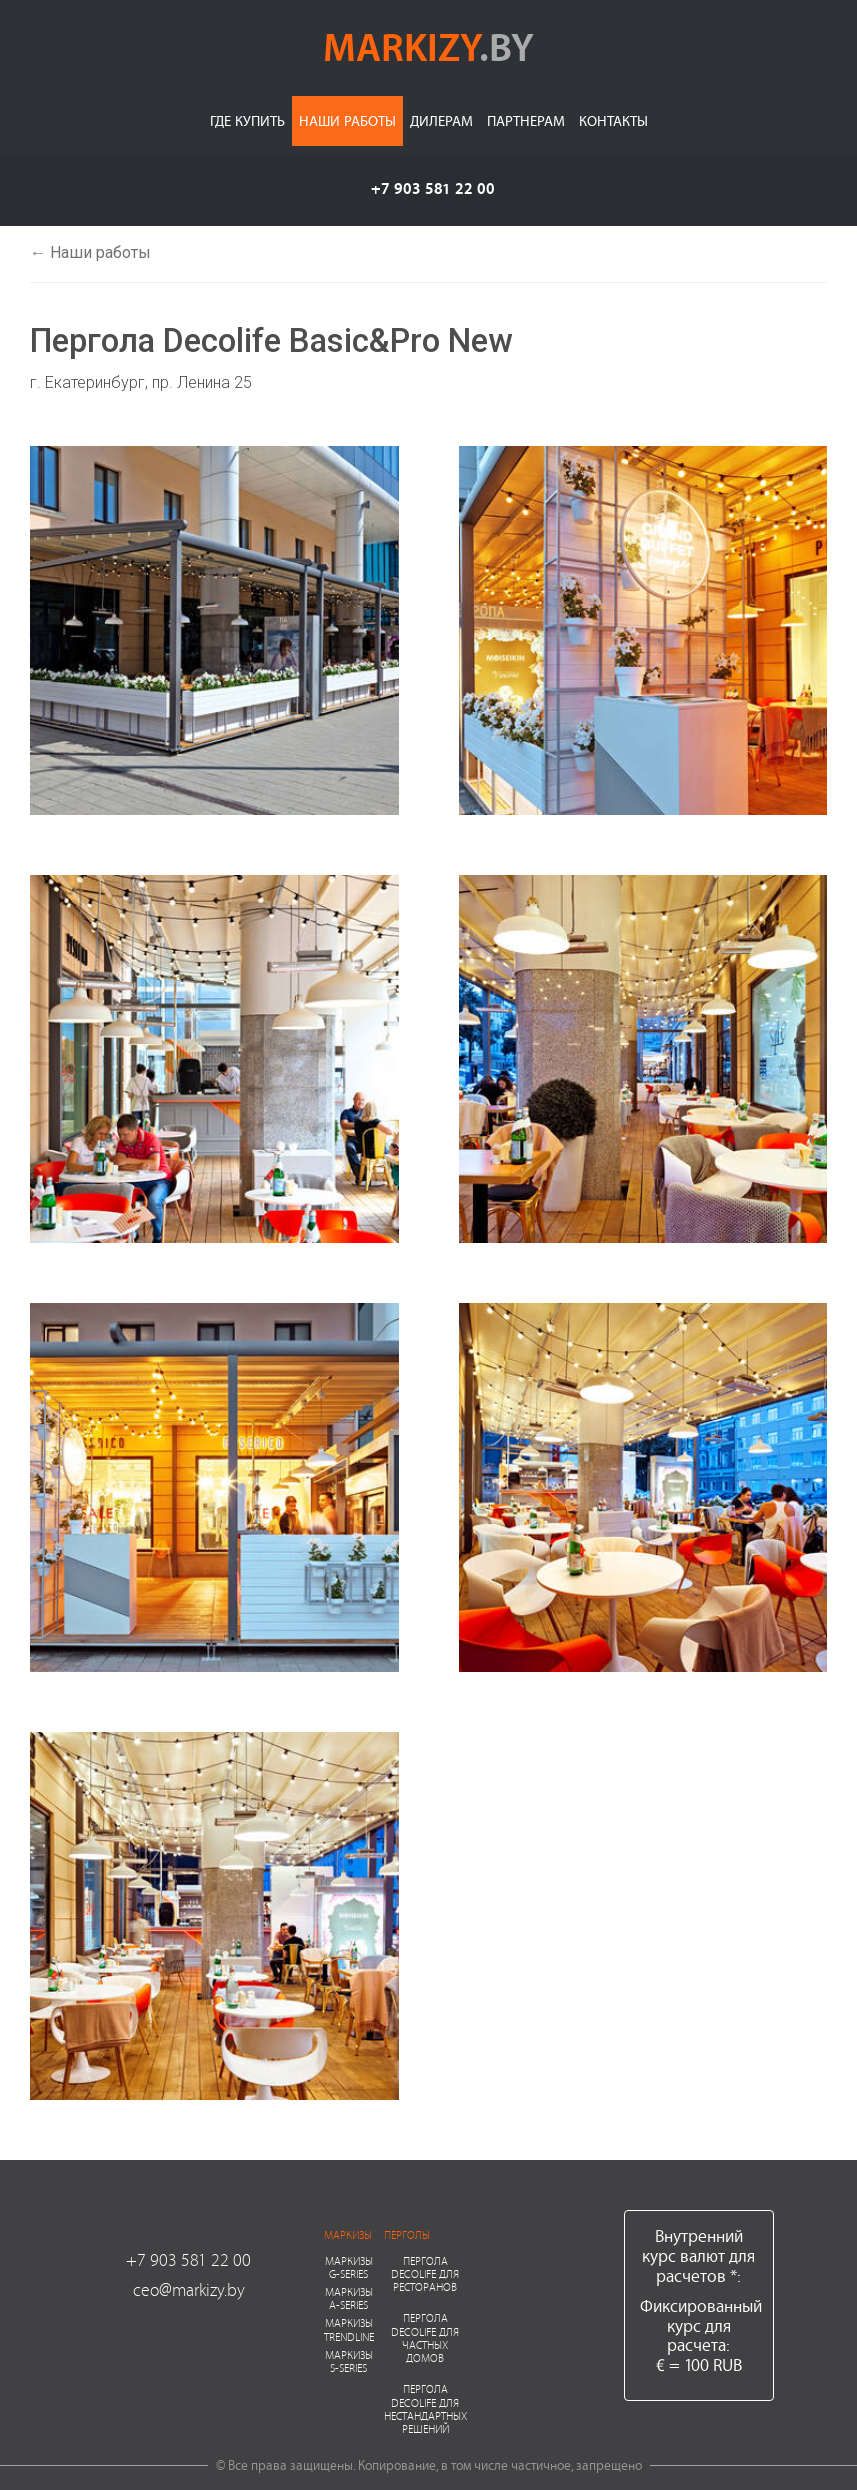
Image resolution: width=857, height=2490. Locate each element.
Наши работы (347, 120)
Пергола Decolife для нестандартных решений (425, 2408)
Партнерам (526, 120)
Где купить (247, 120)
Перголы (407, 2234)
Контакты (613, 120)
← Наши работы (90, 252)
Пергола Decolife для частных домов (425, 2337)
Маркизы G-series (349, 2267)
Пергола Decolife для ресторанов (425, 2273)
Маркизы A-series (349, 2298)
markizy (428, 46)
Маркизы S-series (349, 2361)
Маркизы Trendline (349, 2329)
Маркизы (348, 2234)
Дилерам (441, 120)
